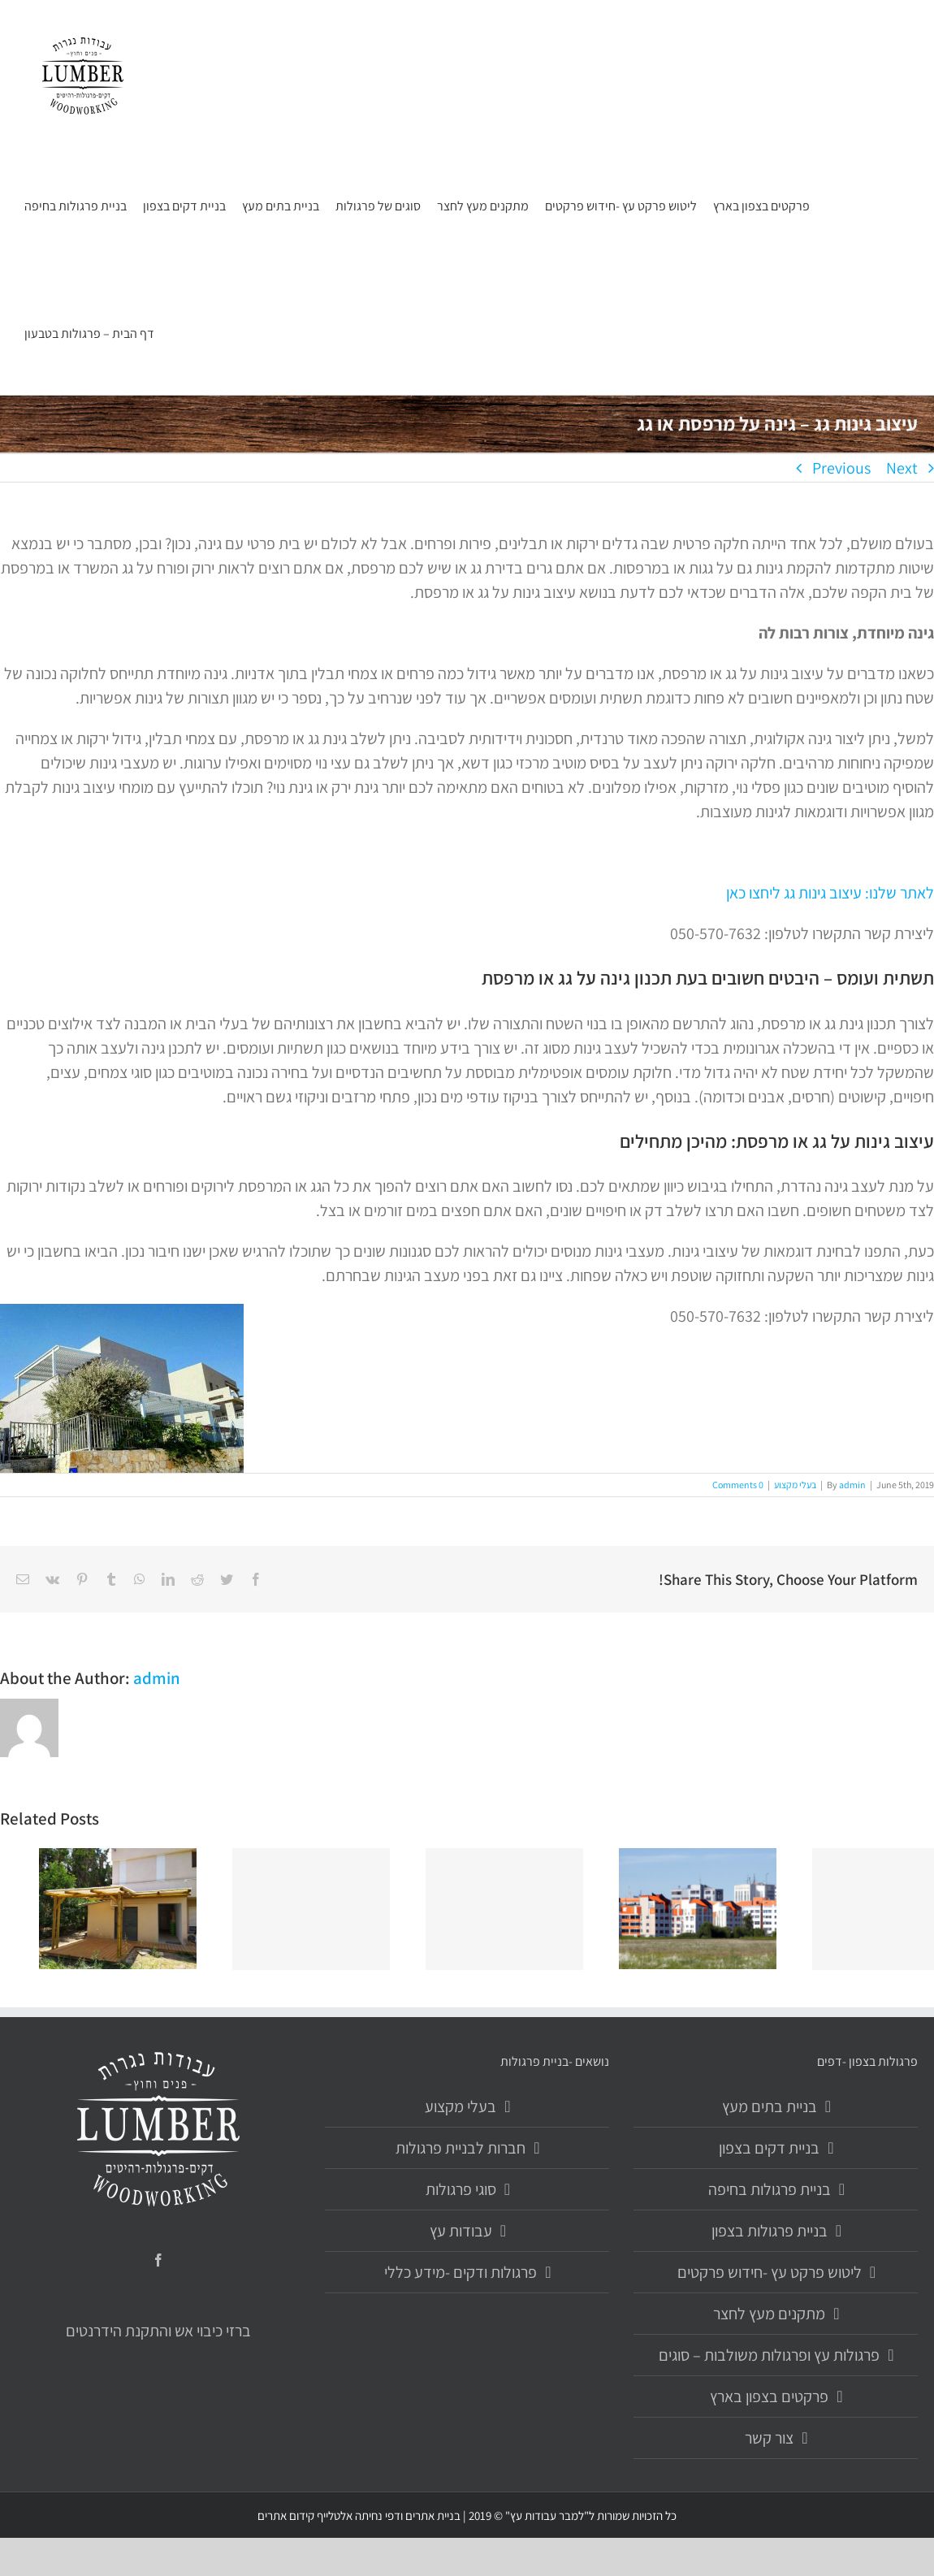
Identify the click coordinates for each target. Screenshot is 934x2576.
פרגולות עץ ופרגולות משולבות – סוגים (769, 2355)
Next (902, 467)
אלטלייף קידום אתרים (304, 2515)
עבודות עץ (461, 2230)
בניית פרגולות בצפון (769, 2230)
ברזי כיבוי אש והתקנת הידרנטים (158, 2330)
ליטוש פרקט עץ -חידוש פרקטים (769, 2272)
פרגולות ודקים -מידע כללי (460, 2272)
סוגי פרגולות (461, 2189)
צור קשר (769, 2437)
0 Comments (737, 1484)
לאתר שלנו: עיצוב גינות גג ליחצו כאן (830, 892)
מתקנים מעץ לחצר (769, 2313)
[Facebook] (158, 2259)
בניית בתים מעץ (769, 2106)
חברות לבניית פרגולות (460, 2147)
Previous (841, 467)
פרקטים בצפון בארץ (769, 2396)
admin (852, 1484)
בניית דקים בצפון (769, 2147)
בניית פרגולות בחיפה (769, 2189)
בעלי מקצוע (795, 1484)
